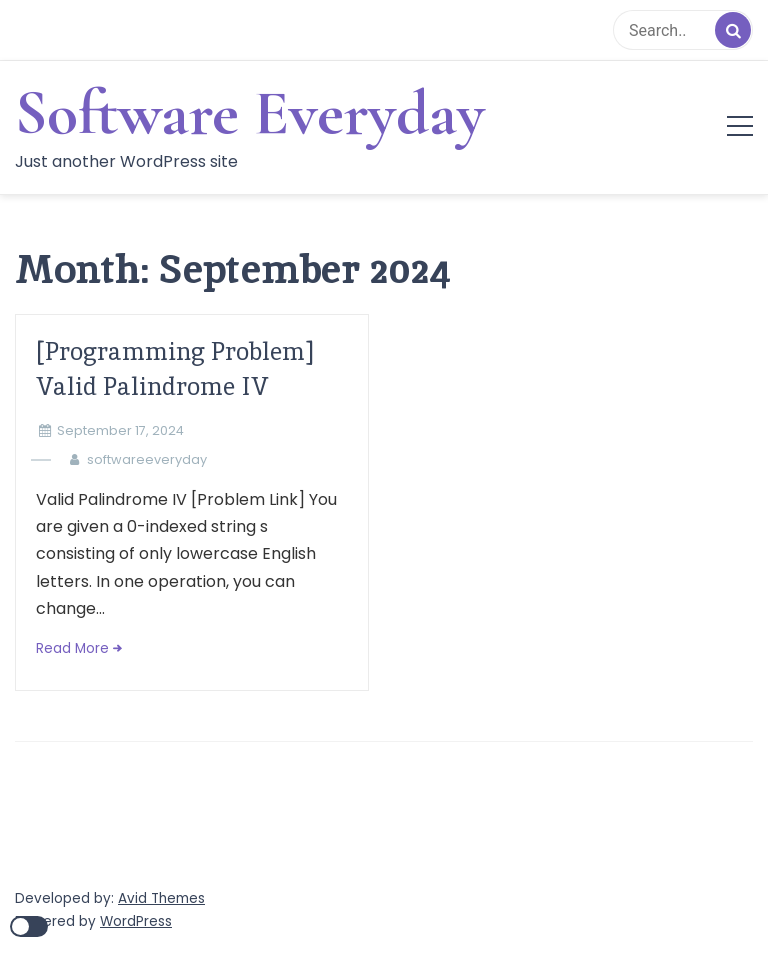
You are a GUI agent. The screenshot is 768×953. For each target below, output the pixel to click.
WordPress (136, 921)
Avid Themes (161, 898)
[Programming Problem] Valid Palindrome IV (174, 369)
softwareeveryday (147, 459)
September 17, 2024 (120, 430)
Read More (72, 648)
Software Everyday (250, 113)
